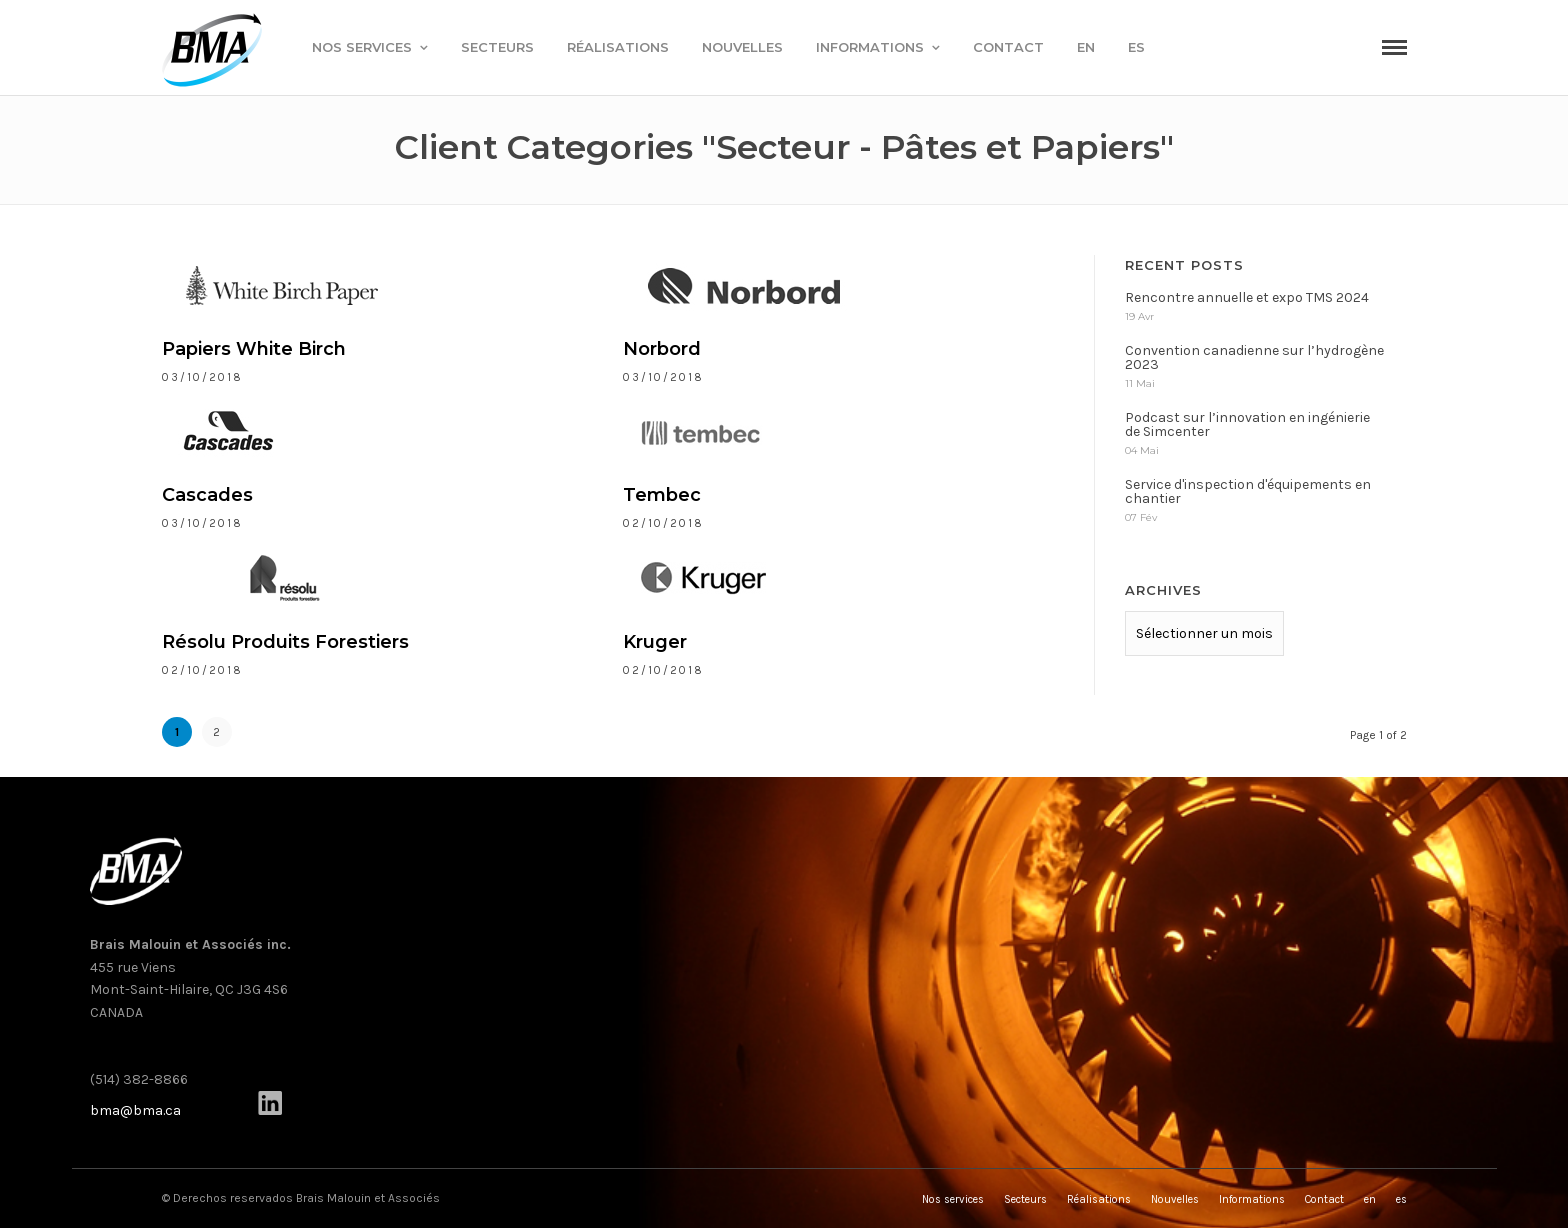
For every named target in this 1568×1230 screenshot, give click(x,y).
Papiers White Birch (254, 349)
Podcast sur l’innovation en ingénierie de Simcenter (1247, 424)
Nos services (362, 47)
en (1086, 47)
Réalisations (618, 47)
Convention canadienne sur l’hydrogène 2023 (1254, 357)
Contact (1008, 47)
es (1136, 47)
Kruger (655, 642)
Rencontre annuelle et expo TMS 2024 (1247, 297)
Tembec (662, 495)
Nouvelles (742, 47)
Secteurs (497, 47)
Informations (870, 47)
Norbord (662, 349)
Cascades (207, 495)
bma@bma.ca (135, 1110)
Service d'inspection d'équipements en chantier (1248, 491)
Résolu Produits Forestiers (285, 642)
